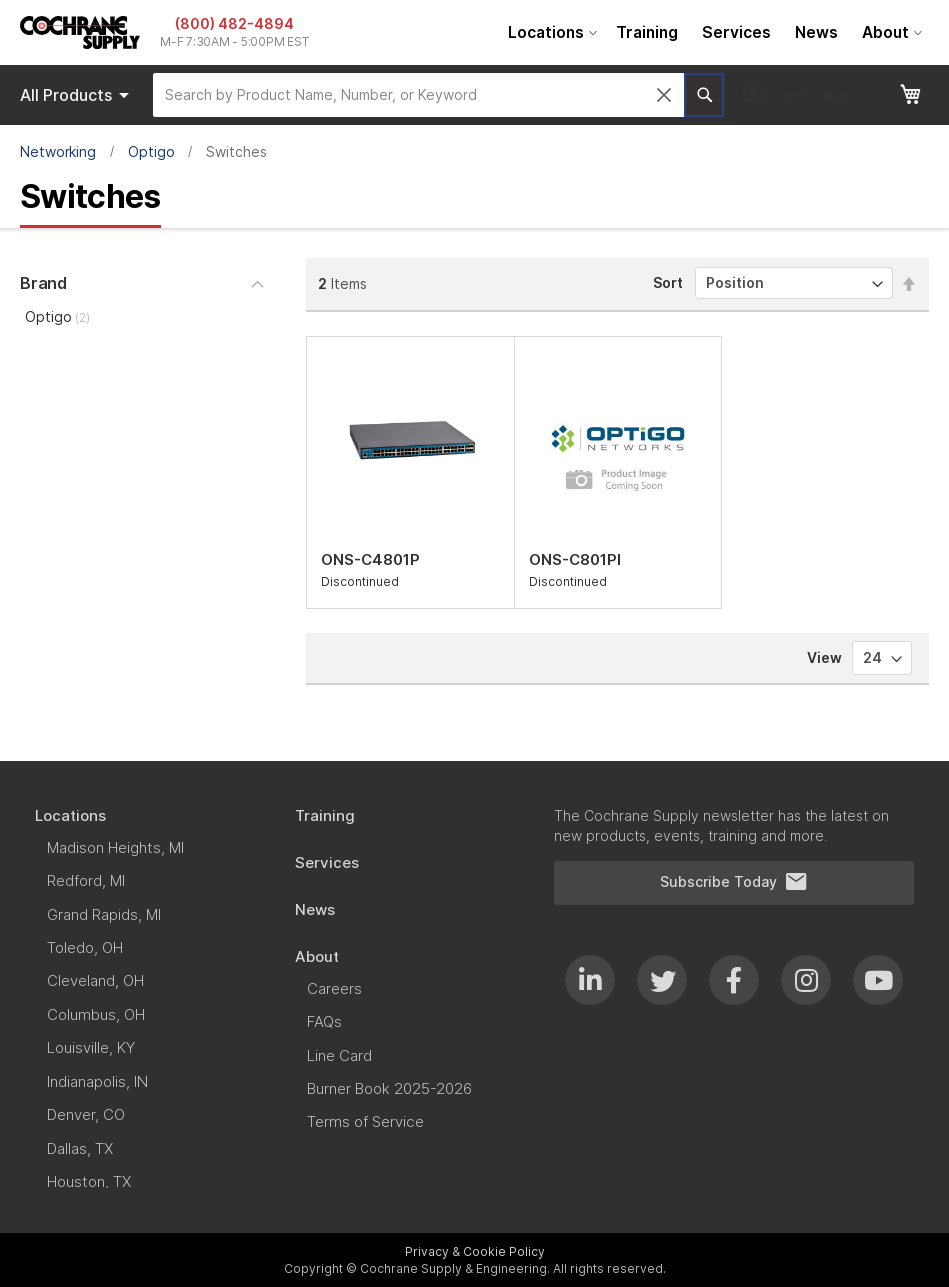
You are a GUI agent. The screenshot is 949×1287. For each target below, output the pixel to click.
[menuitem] (550, 32)
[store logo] (80, 32)
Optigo (151, 151)
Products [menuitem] (78, 95)
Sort (668, 282)
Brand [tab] (43, 283)
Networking (58, 151)
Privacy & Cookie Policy (475, 1251)
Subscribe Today (734, 882)
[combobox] (418, 95)
